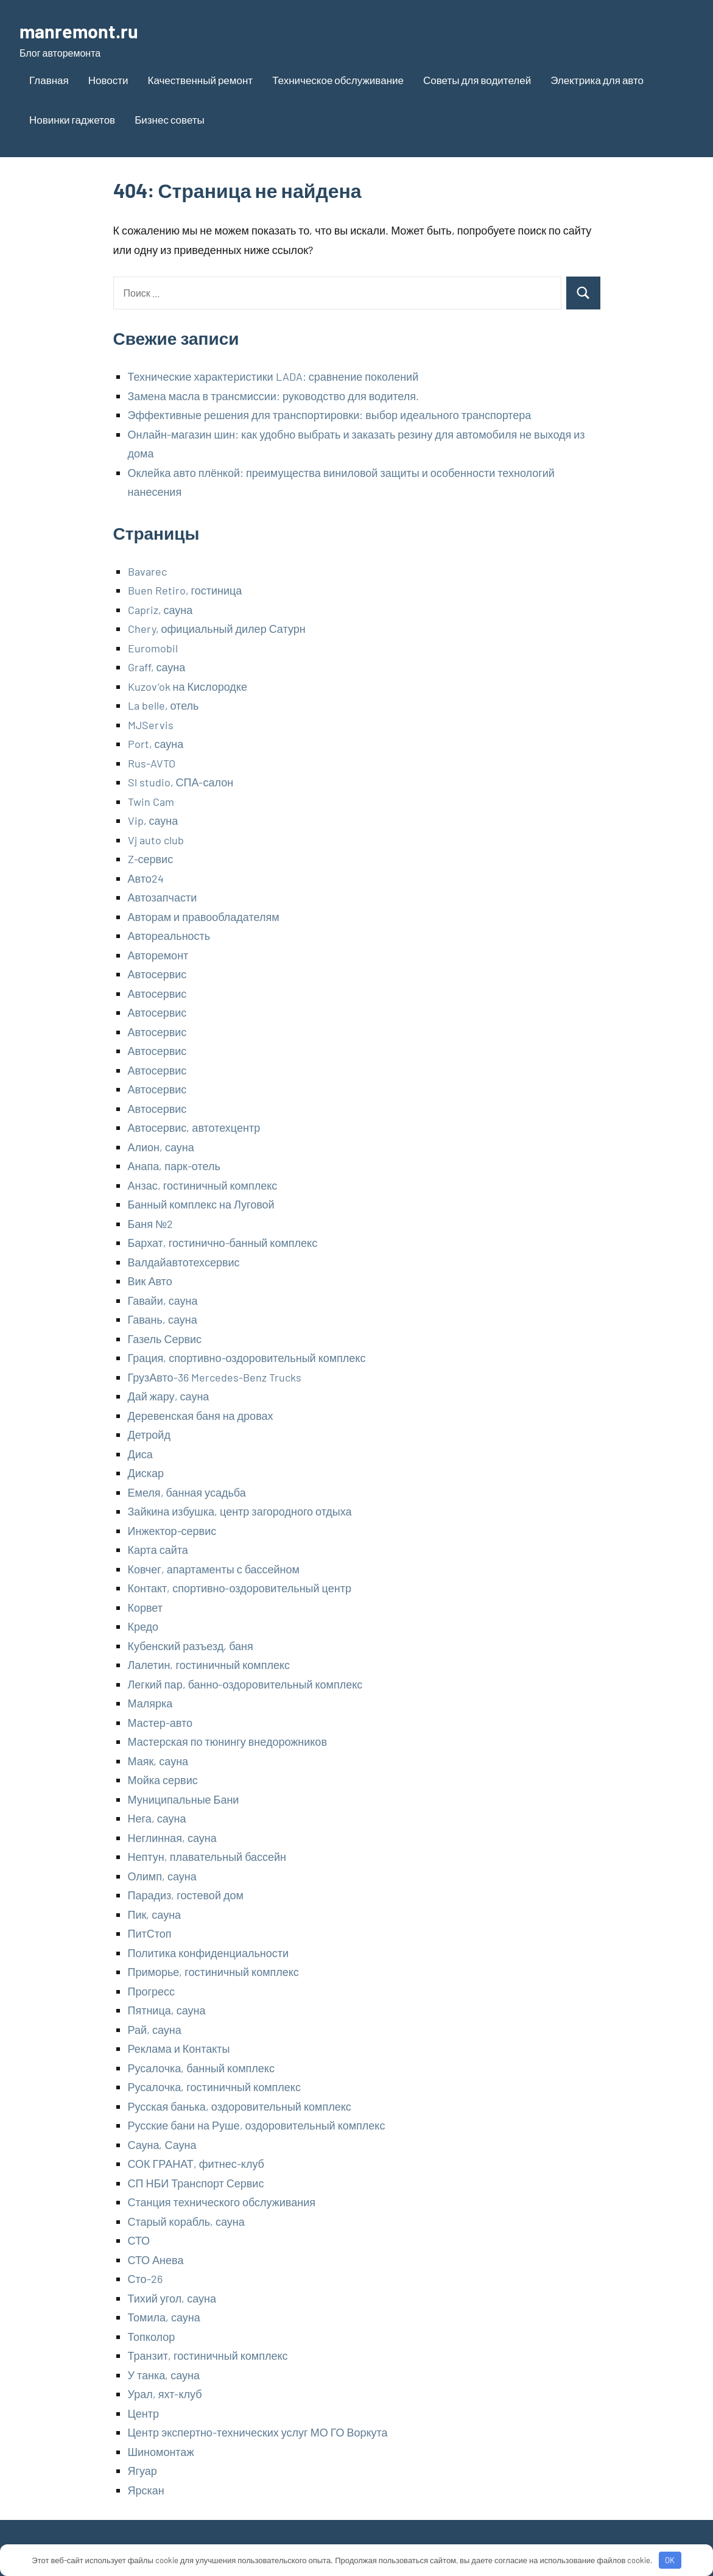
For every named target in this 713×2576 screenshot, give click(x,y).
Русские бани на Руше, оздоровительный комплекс (256, 2125)
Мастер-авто (160, 1722)
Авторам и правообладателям (203, 916)
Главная (49, 80)
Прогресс (151, 1991)
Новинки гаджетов (72, 119)
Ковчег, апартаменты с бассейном (214, 1569)
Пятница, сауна (167, 2010)
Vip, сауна (153, 820)
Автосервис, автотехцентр (194, 1127)
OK (670, 2560)
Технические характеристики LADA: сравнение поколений (273, 376)
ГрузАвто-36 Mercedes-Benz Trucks (214, 1377)
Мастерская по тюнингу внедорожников (227, 1741)
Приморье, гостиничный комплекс (213, 1971)
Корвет (145, 1607)
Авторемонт (158, 955)
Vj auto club (156, 840)
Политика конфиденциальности (208, 1953)
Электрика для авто (597, 80)
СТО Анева (156, 2260)
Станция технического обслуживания (221, 2202)
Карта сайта (158, 1549)
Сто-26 (145, 2278)
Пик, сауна (154, 1914)
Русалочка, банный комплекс (201, 2068)
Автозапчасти (162, 897)
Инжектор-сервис (172, 1530)
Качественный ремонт (200, 80)
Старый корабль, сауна (186, 2221)
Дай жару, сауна (168, 1396)
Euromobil (153, 648)
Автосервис (157, 974)
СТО (139, 2240)
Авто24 (146, 878)
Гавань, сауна (162, 1319)
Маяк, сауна (158, 1761)
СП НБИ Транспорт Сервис (196, 2183)
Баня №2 (151, 1223)
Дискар (146, 1473)
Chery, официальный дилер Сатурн (217, 628)
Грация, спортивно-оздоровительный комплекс (247, 1357)
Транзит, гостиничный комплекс (208, 2355)
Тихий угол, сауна (172, 2298)
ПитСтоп (150, 1933)
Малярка (150, 1703)
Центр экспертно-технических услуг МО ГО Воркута (258, 2432)
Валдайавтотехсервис (184, 1262)
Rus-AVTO (151, 763)
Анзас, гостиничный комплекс (203, 1185)
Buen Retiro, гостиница (185, 590)
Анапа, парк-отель (174, 1166)
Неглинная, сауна (172, 1837)
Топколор (151, 2336)
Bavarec (147, 571)
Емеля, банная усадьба (187, 1492)
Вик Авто (150, 1281)
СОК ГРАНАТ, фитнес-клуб (196, 2163)
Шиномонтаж (161, 2451)
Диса (140, 1454)
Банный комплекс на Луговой (201, 1204)
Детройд (149, 1434)
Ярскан (146, 2490)
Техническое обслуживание (338, 80)
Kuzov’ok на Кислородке (187, 686)
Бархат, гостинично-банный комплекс (223, 1242)
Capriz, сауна (160, 609)
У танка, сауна (164, 2375)
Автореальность (169, 935)
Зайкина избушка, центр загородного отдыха (240, 1511)
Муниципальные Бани (183, 1799)
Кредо (143, 1626)
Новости (108, 80)
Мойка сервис (163, 1780)
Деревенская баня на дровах (200, 1415)
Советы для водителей (477, 80)
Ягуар (142, 2470)
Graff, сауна (157, 667)
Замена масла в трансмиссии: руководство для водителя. (273, 396)
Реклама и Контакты (179, 2048)
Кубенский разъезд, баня (190, 1646)
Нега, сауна (157, 1818)
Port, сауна (156, 743)
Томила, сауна (164, 2317)
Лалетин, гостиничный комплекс (209, 1664)
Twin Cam (151, 801)
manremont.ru (81, 30)
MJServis (151, 725)
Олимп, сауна (162, 1876)
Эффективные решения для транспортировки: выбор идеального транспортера (330, 415)
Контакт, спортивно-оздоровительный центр (239, 1588)
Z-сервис (151, 859)
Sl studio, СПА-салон (181, 782)
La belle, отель (163, 705)
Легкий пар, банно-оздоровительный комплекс (245, 1684)
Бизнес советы (170, 119)
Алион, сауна (161, 1147)
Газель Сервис (165, 1339)
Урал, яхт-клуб (165, 2394)
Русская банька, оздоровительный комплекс (239, 2106)
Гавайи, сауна (163, 1300)
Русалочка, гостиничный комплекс (214, 2087)
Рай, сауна (154, 2029)
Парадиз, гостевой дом (186, 1895)
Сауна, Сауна (162, 2144)
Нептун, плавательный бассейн (207, 1856)
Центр (144, 2413)
